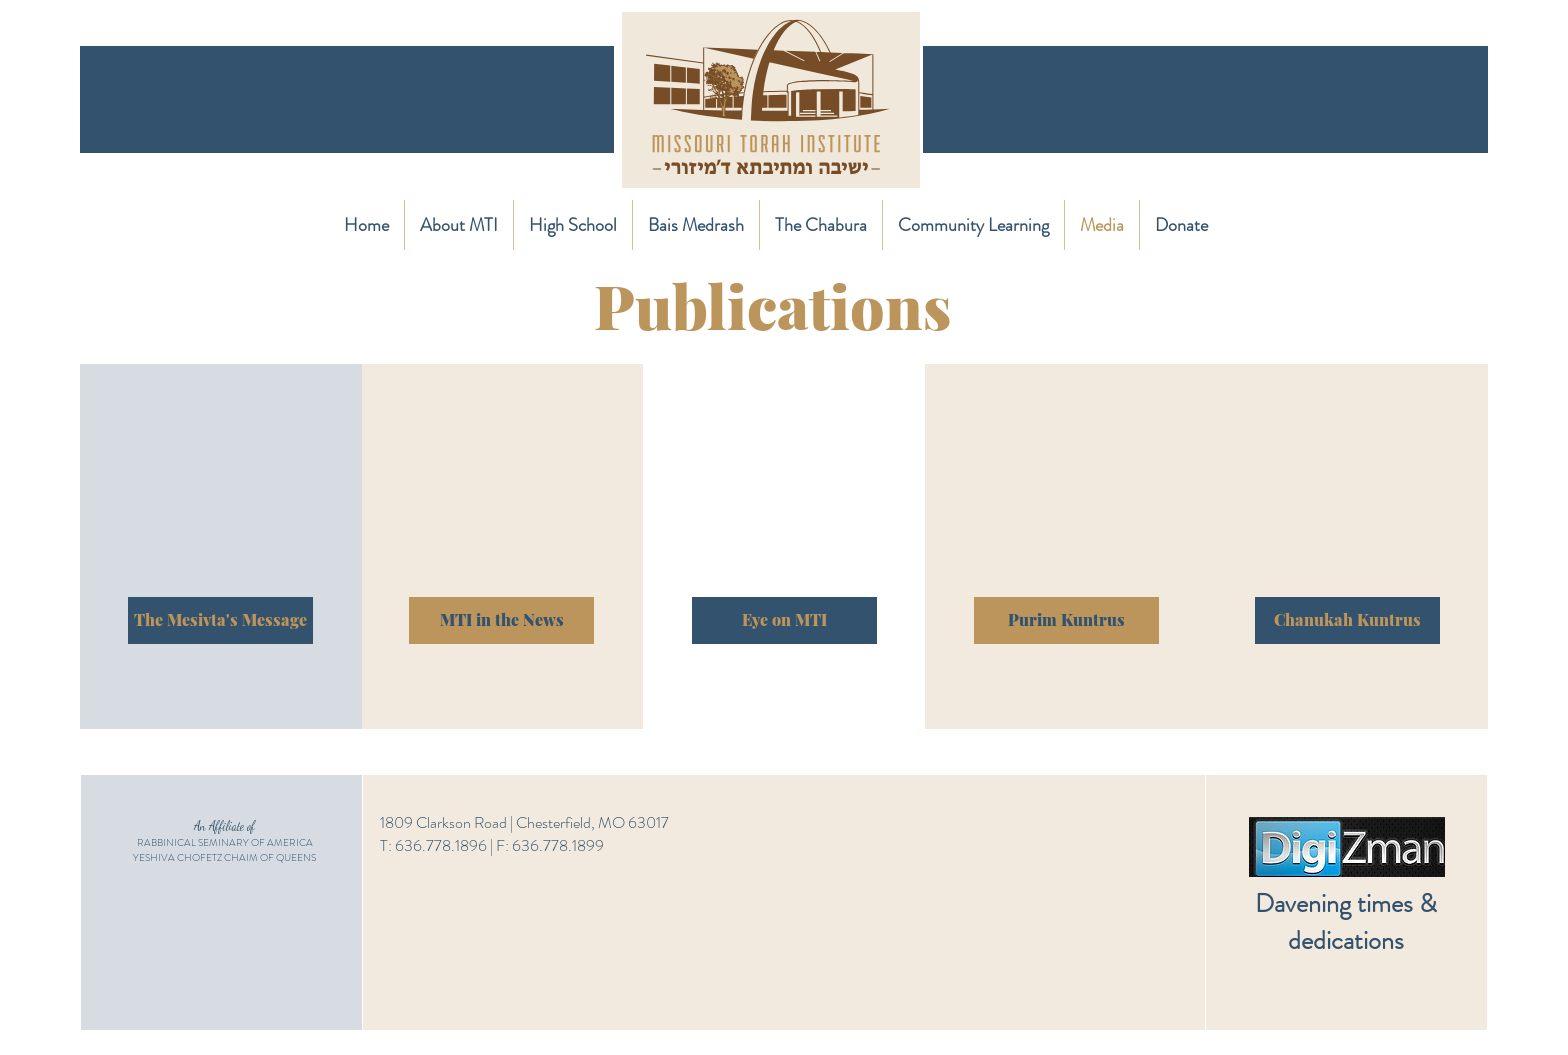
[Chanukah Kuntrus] (1347, 620)
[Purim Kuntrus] (1066, 620)
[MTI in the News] (501, 620)
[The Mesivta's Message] (220, 620)
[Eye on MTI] (784, 620)
